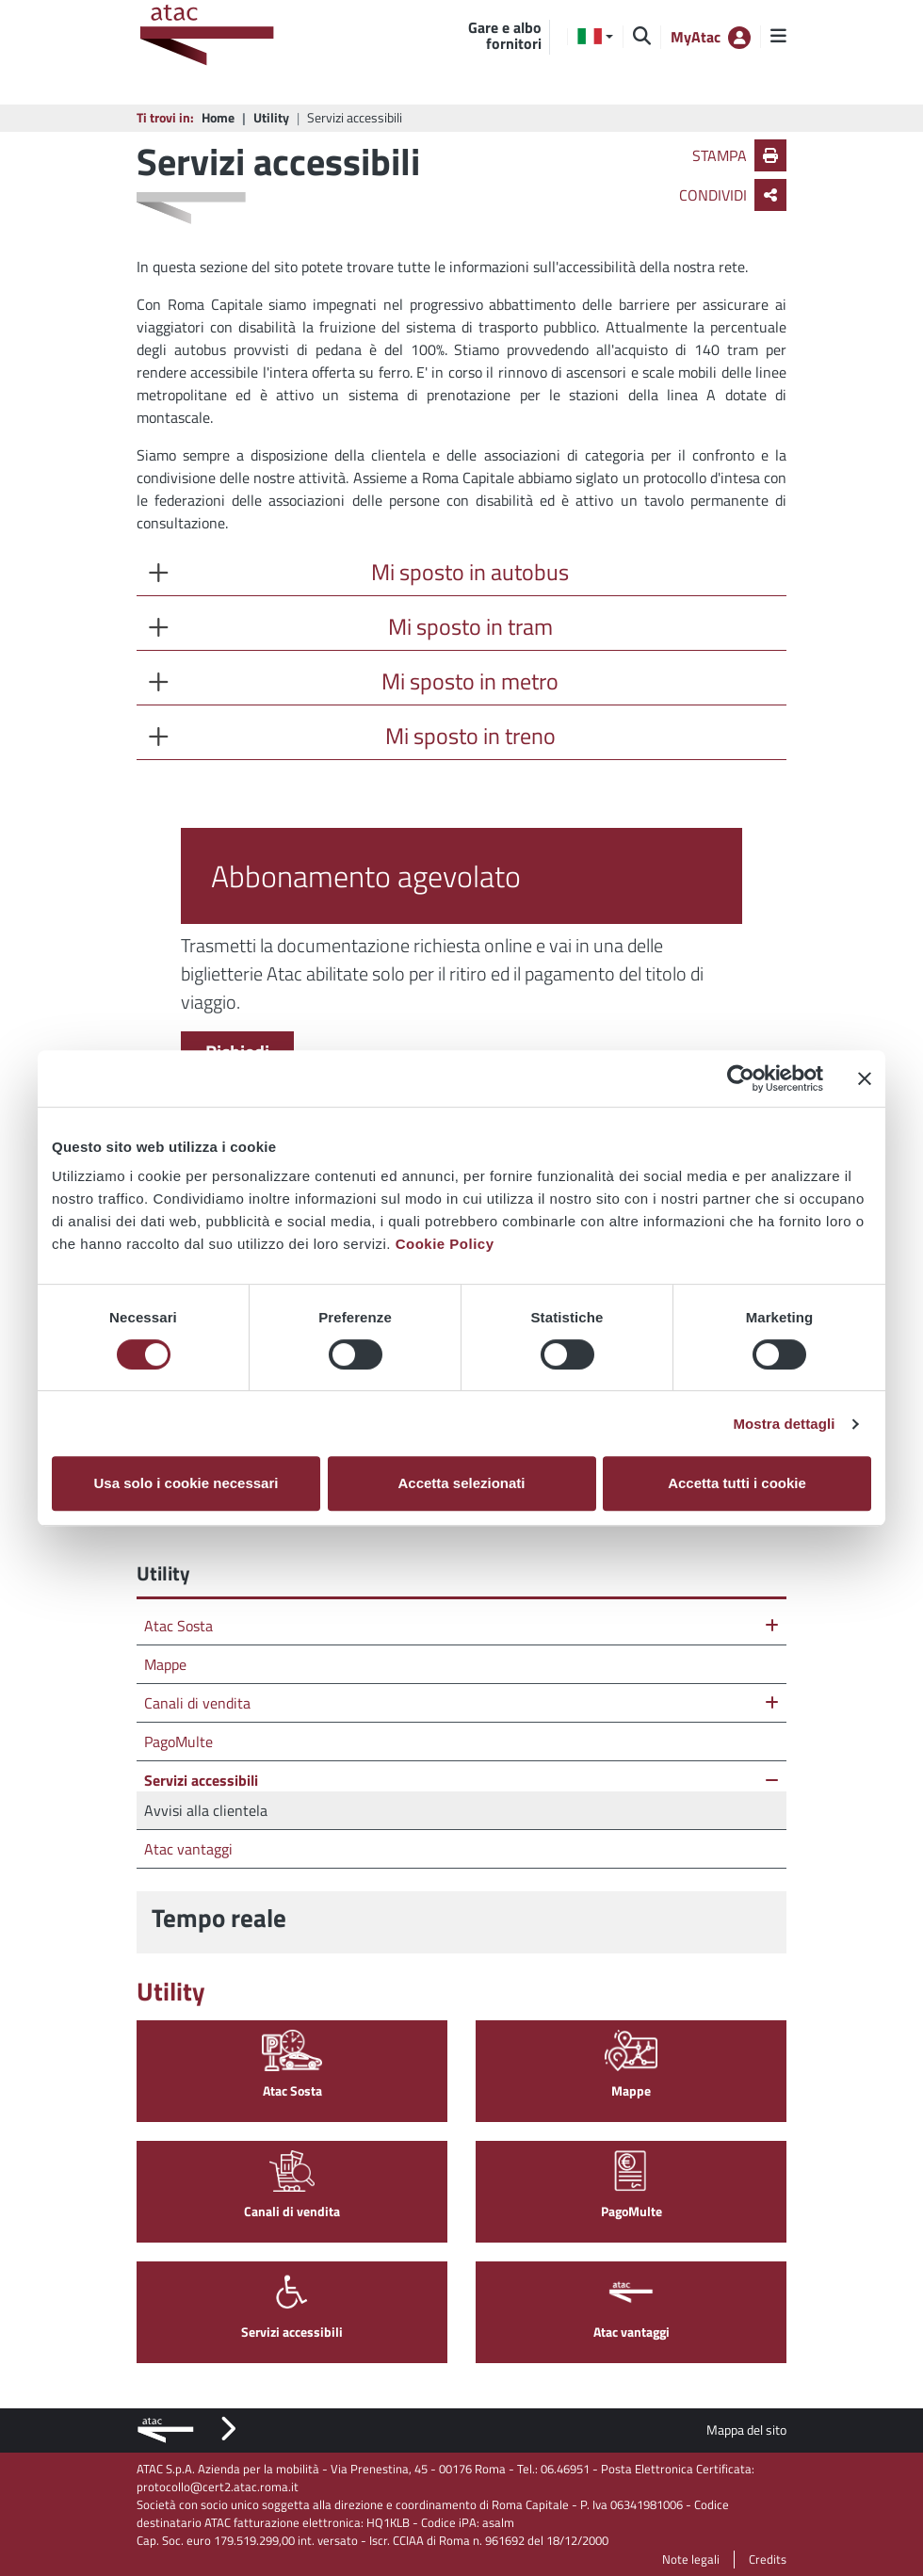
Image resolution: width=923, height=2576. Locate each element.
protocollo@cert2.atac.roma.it (218, 2486)
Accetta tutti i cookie (737, 1483)
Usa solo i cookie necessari (186, 1483)
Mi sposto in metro (470, 681)
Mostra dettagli (783, 1424)
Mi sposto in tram (470, 626)
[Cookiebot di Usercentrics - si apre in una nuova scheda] (740, 1078)
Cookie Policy (445, 1244)
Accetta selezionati (461, 1483)
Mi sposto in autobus (470, 572)
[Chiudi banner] (864, 1078)
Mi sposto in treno (470, 736)
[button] (595, 36)
